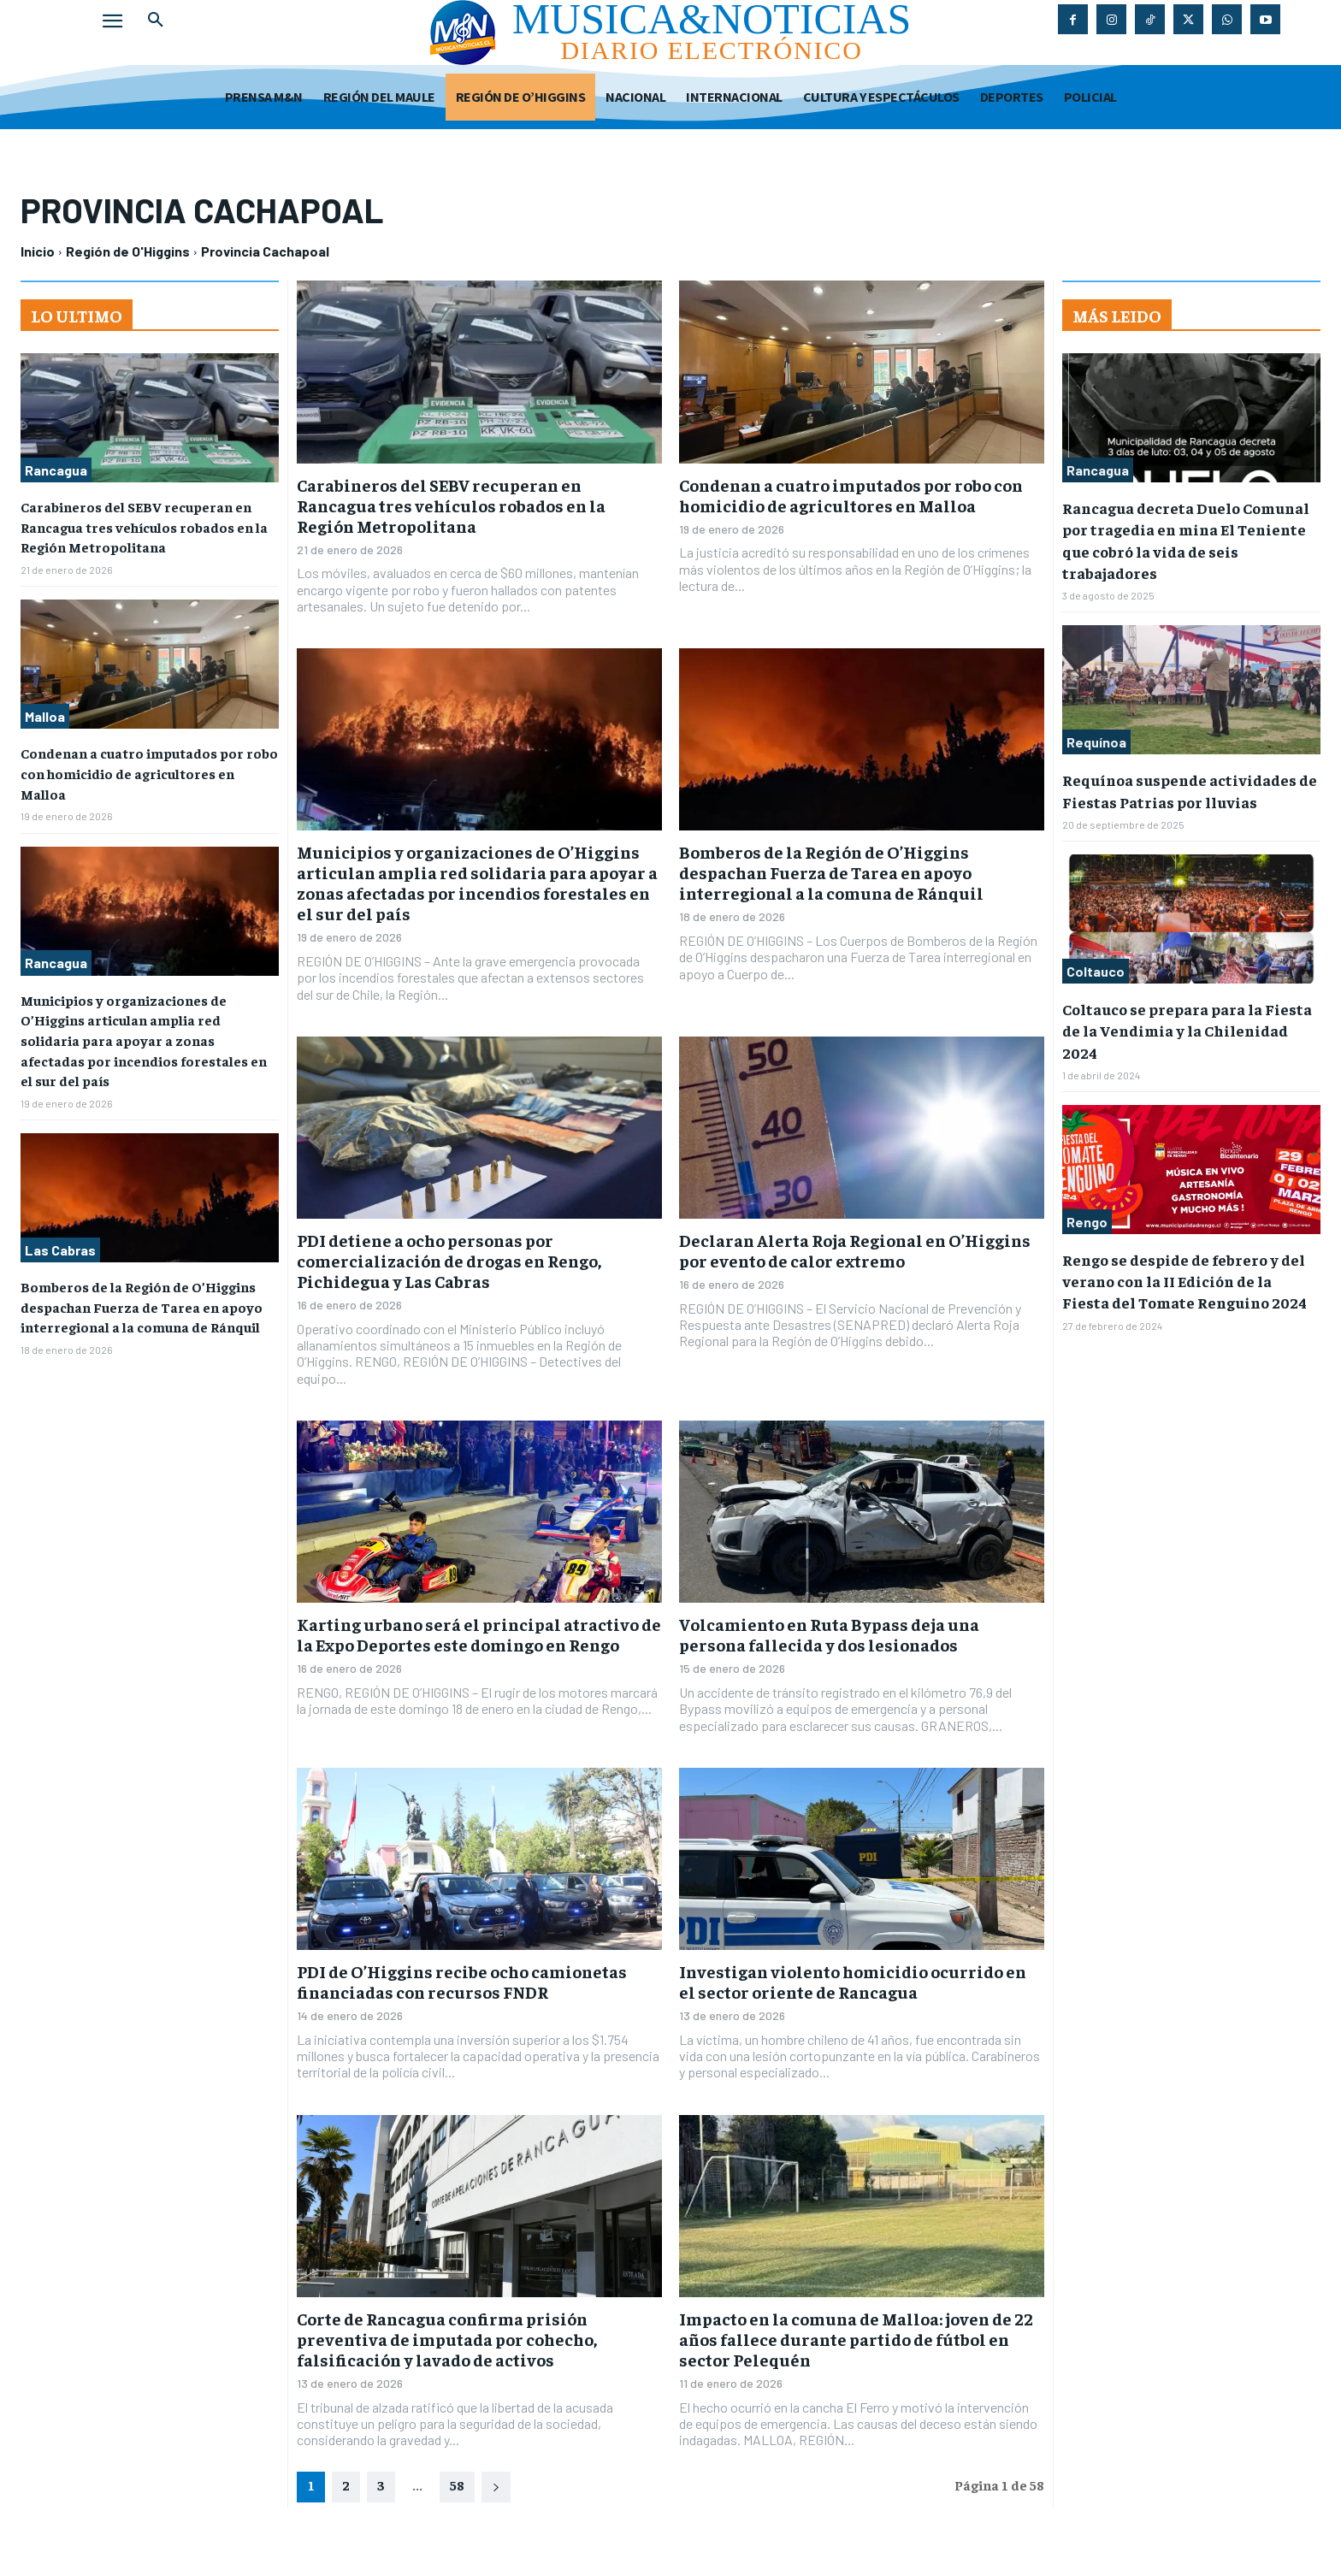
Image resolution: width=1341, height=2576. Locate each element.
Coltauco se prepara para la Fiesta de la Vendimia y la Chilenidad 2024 (1187, 1030)
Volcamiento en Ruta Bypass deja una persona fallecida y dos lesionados (829, 1634)
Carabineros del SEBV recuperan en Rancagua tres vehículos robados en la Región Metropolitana (144, 525)
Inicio (38, 251)
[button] (155, 20)
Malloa (45, 714)
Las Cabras (60, 1239)
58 (457, 2484)
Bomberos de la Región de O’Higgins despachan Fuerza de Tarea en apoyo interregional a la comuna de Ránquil (142, 1294)
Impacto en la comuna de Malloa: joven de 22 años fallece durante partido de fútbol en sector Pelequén (856, 2338)
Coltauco (1095, 971)
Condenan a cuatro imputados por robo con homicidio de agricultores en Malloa (149, 769)
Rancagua (56, 470)
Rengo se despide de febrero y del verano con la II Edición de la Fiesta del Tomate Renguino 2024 (1184, 1281)
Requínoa (1096, 742)
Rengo (1087, 1222)
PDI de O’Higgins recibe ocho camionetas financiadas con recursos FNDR (462, 1981)
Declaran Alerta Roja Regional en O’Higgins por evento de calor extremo (855, 1250)
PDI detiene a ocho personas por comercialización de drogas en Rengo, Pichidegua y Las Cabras (449, 1260)
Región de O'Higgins (128, 251)
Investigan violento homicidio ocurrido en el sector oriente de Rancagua (852, 1981)
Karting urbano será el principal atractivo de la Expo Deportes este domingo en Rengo (479, 1634)
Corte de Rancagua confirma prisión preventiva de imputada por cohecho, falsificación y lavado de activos (447, 2338)
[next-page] (496, 2487)
